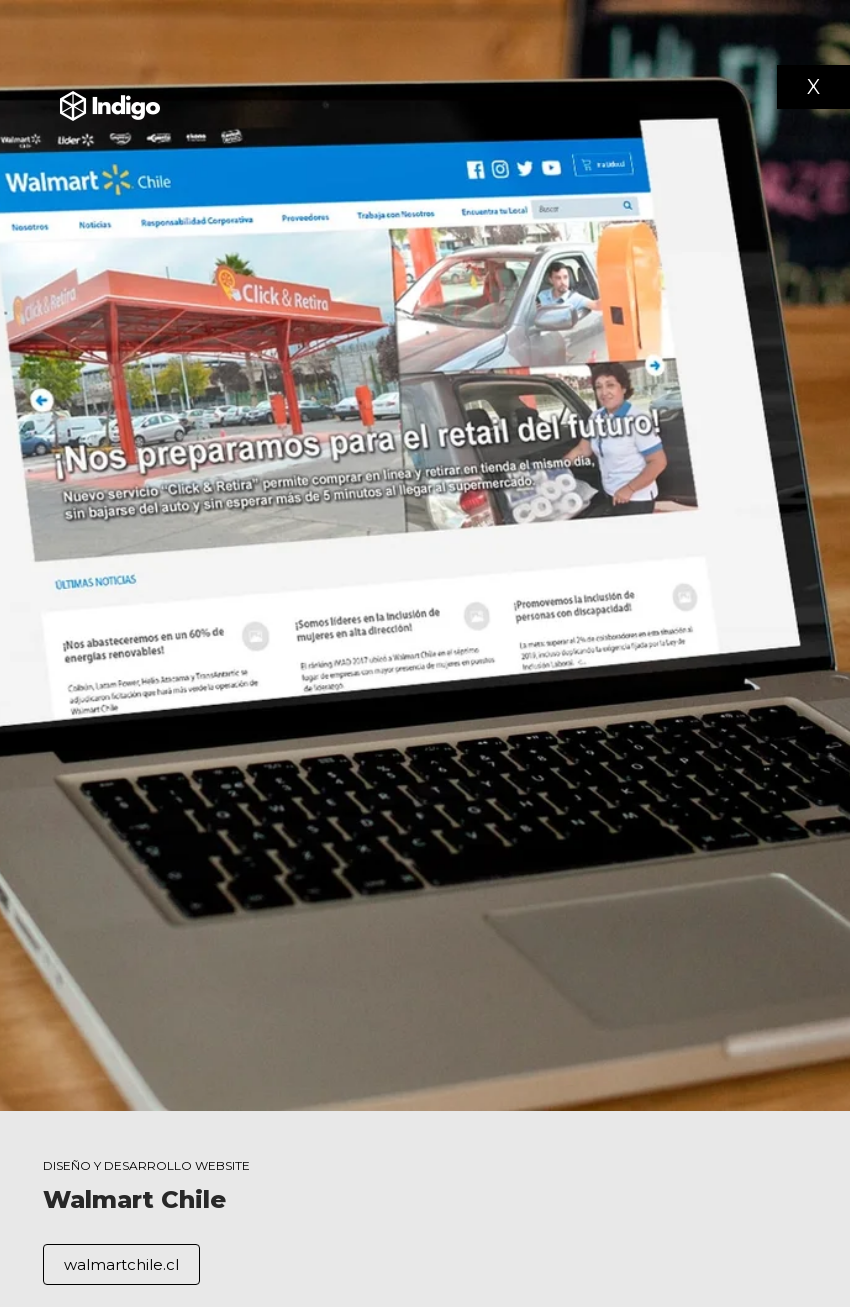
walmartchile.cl (121, 1264)
